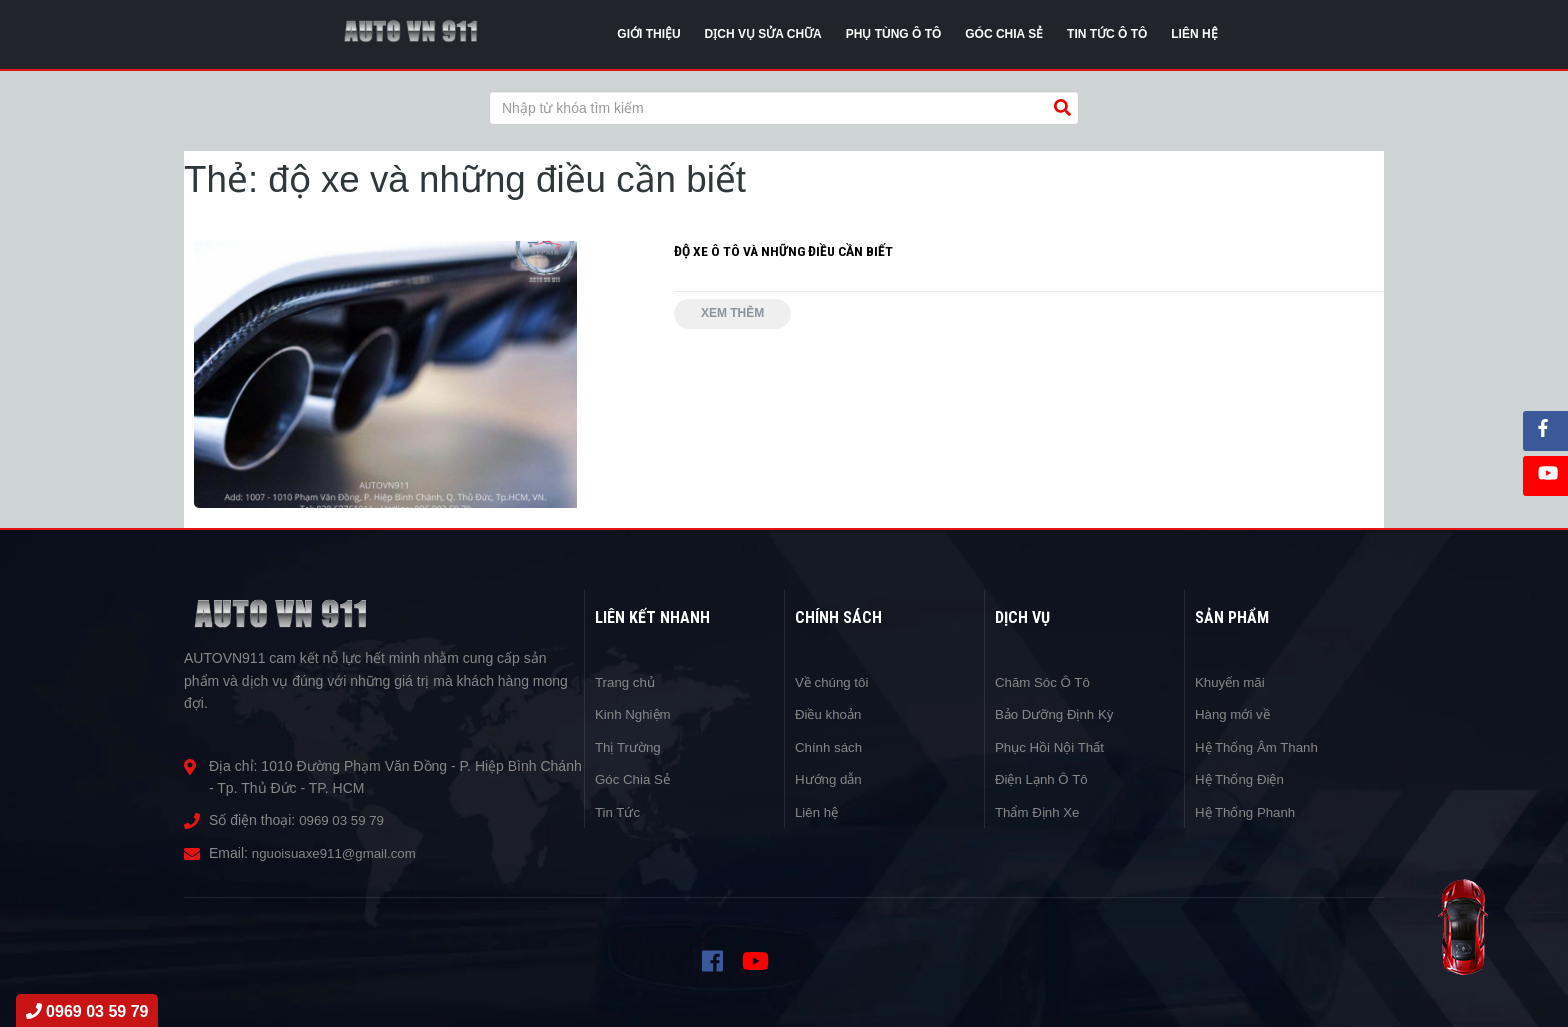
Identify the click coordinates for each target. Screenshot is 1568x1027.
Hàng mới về (1235, 714)
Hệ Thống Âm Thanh (1260, 747)
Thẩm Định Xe (1040, 812)
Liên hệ (818, 812)
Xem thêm (735, 315)
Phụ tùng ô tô (894, 34)
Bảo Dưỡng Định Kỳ (1058, 714)
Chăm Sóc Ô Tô (1045, 682)
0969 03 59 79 (344, 820)
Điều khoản (830, 714)
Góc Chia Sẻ (635, 779)
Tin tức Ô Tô (1107, 34)
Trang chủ (627, 682)
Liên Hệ (1194, 34)
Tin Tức (618, 812)
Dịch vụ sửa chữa (763, 34)
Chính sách (830, 747)
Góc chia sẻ (1004, 34)
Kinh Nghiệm (635, 714)
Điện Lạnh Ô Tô (1044, 779)
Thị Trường (630, 747)
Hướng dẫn (830, 779)
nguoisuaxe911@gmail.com (338, 853)
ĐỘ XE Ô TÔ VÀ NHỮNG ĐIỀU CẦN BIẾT (784, 251)
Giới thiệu (648, 34)
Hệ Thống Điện (1242, 779)
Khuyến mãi (1232, 682)
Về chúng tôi (834, 682)
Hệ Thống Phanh (1248, 812)
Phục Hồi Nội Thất (1052, 747)
